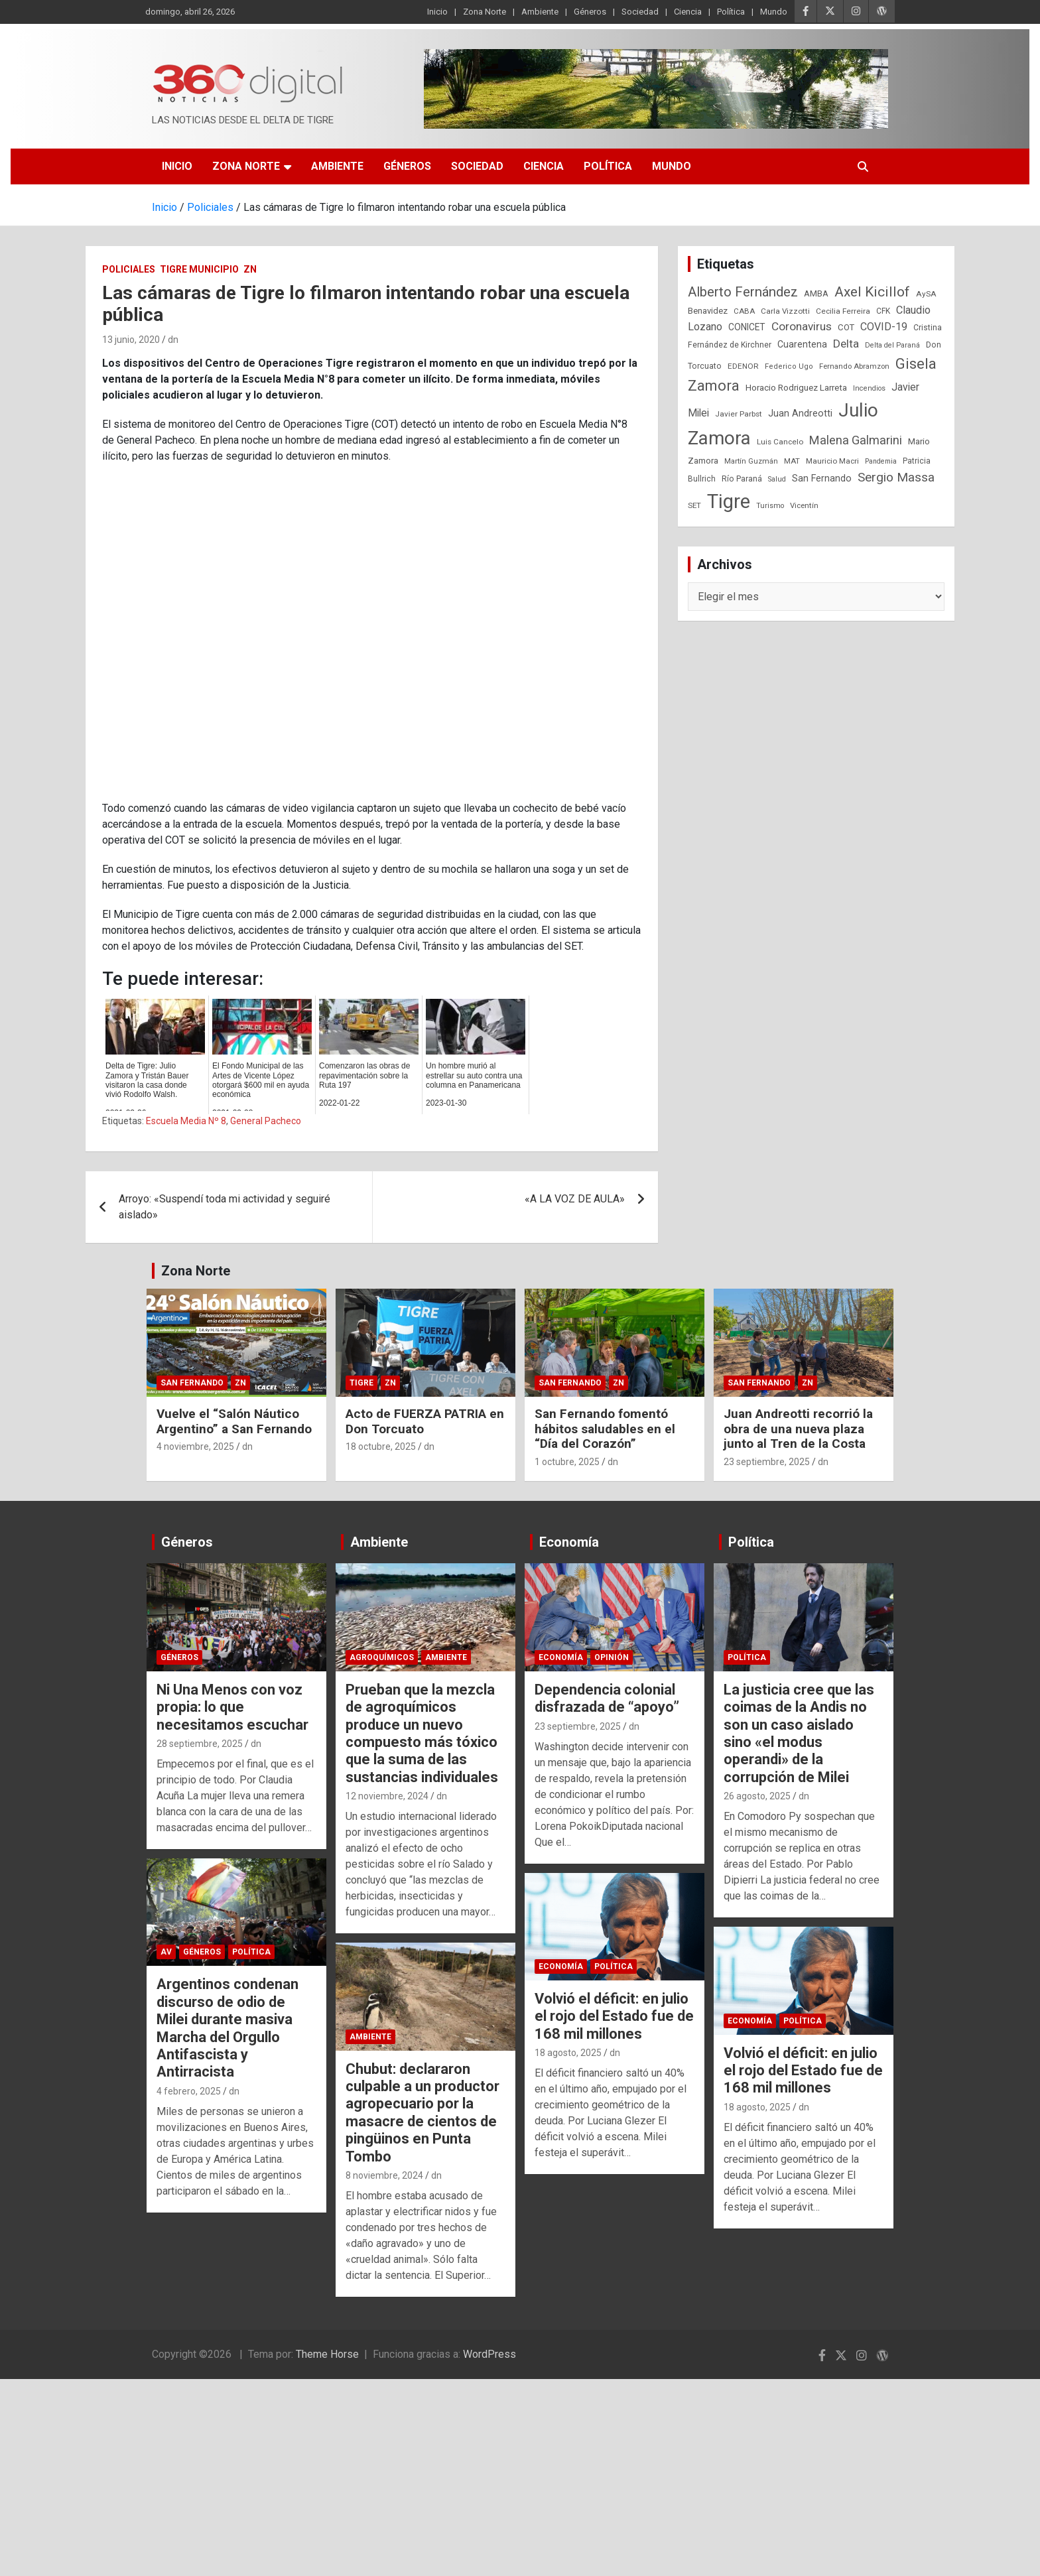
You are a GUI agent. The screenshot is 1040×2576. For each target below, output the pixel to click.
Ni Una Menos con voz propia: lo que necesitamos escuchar (232, 1707)
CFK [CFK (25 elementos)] (883, 311)
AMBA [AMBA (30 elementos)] (816, 293)
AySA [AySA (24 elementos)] (926, 293)
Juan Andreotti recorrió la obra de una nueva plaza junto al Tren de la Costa (798, 1429)
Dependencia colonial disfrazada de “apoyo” (607, 1698)
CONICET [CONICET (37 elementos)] (746, 327)
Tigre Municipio (199, 269)
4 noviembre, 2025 (195, 1446)
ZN (250, 269)
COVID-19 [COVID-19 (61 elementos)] (883, 326)
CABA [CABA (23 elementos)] (744, 311)
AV (166, 1952)
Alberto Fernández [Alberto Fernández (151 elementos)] (743, 292)
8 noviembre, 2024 (384, 2175)
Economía (569, 1542)
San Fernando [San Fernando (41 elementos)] (822, 478)
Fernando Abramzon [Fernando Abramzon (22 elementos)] (854, 366)
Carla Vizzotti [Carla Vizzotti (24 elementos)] (785, 311)
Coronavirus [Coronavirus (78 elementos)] (801, 326)
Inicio (437, 12)
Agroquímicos (382, 1657)
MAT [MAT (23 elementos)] (792, 461)
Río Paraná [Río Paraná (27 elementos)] (742, 478)
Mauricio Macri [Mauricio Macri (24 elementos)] (832, 461)
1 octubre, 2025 (567, 1461)
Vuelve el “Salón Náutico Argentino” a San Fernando (234, 1421)
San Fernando (192, 1382)
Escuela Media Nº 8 (186, 1121)
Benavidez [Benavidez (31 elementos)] (708, 311)
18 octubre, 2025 (381, 1446)
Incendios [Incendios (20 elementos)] (869, 388)
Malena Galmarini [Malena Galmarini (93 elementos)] (855, 440)
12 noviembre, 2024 (387, 1796)
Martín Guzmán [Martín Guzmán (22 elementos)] (751, 461)
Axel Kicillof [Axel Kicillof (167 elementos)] (872, 292)
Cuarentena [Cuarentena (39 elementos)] (802, 344)
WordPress (489, 2354)
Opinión (611, 1657)
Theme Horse (327, 2354)
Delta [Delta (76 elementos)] (846, 343)
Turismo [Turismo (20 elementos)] (770, 505)
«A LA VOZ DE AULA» (575, 1198)
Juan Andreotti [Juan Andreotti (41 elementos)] (800, 413)
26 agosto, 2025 (757, 1796)
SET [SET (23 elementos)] (694, 505)
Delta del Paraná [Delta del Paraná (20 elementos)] (892, 345)
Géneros (590, 12)
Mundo (773, 12)
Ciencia (688, 12)
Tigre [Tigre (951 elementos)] (728, 501)
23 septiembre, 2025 (767, 1461)
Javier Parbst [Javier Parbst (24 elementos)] (738, 414)
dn (173, 339)
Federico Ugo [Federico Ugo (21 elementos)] (789, 366)
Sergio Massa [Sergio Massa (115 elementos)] (896, 477)
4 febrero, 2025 (189, 2091)
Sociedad (640, 12)
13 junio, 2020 (131, 339)
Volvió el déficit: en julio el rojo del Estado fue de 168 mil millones (614, 2016)
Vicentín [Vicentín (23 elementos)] (804, 505)
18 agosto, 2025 (568, 2052)
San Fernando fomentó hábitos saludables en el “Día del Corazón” (605, 1429)
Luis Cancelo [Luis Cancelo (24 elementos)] (780, 441)
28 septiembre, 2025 (200, 1743)
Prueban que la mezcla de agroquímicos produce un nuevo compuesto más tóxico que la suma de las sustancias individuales (422, 1733)
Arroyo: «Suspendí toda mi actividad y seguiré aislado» (224, 1206)
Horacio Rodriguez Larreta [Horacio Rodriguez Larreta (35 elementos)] (796, 387)
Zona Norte (484, 12)
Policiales (128, 269)
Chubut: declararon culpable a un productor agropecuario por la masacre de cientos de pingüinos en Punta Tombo (422, 2113)
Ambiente (539, 12)
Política (731, 12)
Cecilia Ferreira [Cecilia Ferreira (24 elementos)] (843, 311)
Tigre (361, 1382)
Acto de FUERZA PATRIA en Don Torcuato (425, 1421)
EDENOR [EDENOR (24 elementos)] (743, 366)
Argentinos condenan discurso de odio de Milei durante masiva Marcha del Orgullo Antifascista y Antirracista (227, 2028)
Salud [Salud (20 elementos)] (777, 479)
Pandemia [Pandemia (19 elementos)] (881, 461)
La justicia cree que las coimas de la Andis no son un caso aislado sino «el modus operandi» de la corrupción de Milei (799, 1733)
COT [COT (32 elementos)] (846, 327)
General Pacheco (265, 1121)
